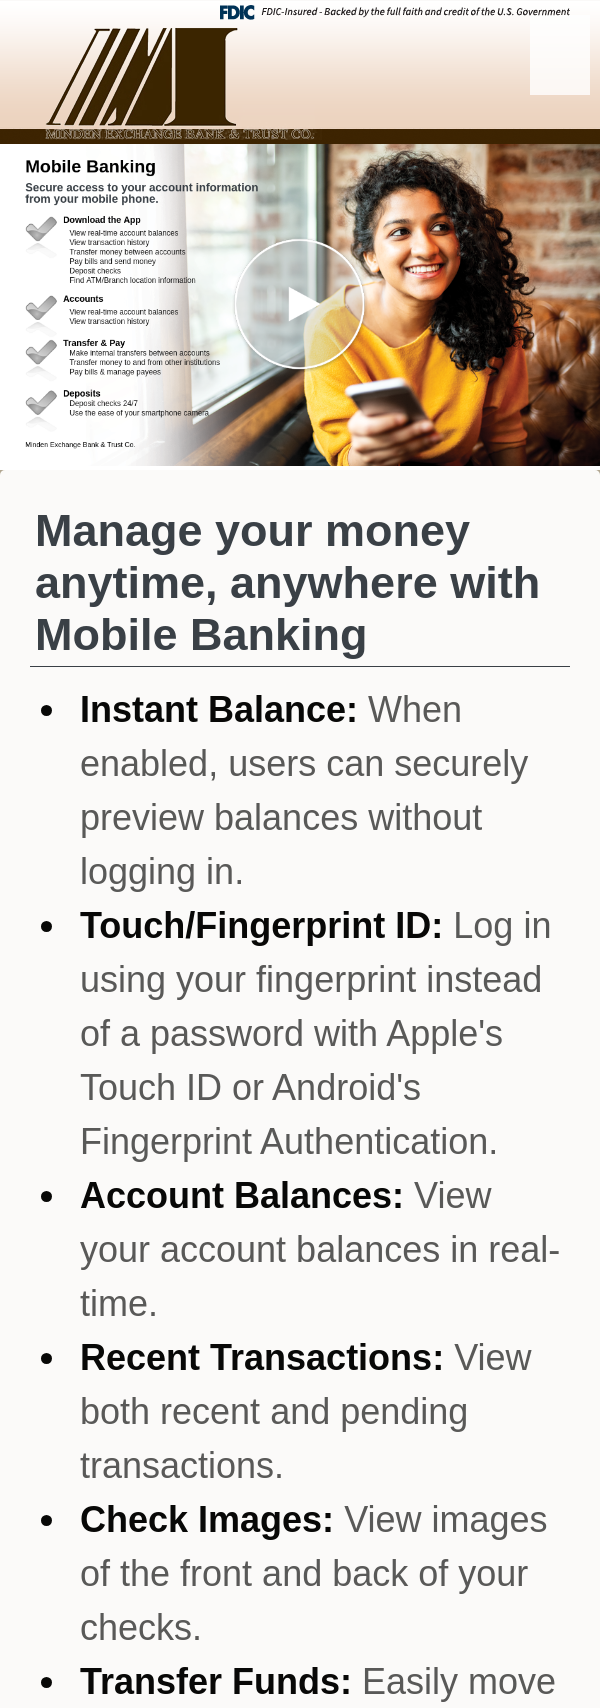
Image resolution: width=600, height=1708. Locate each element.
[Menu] (560, 55)
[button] (300, 305)
